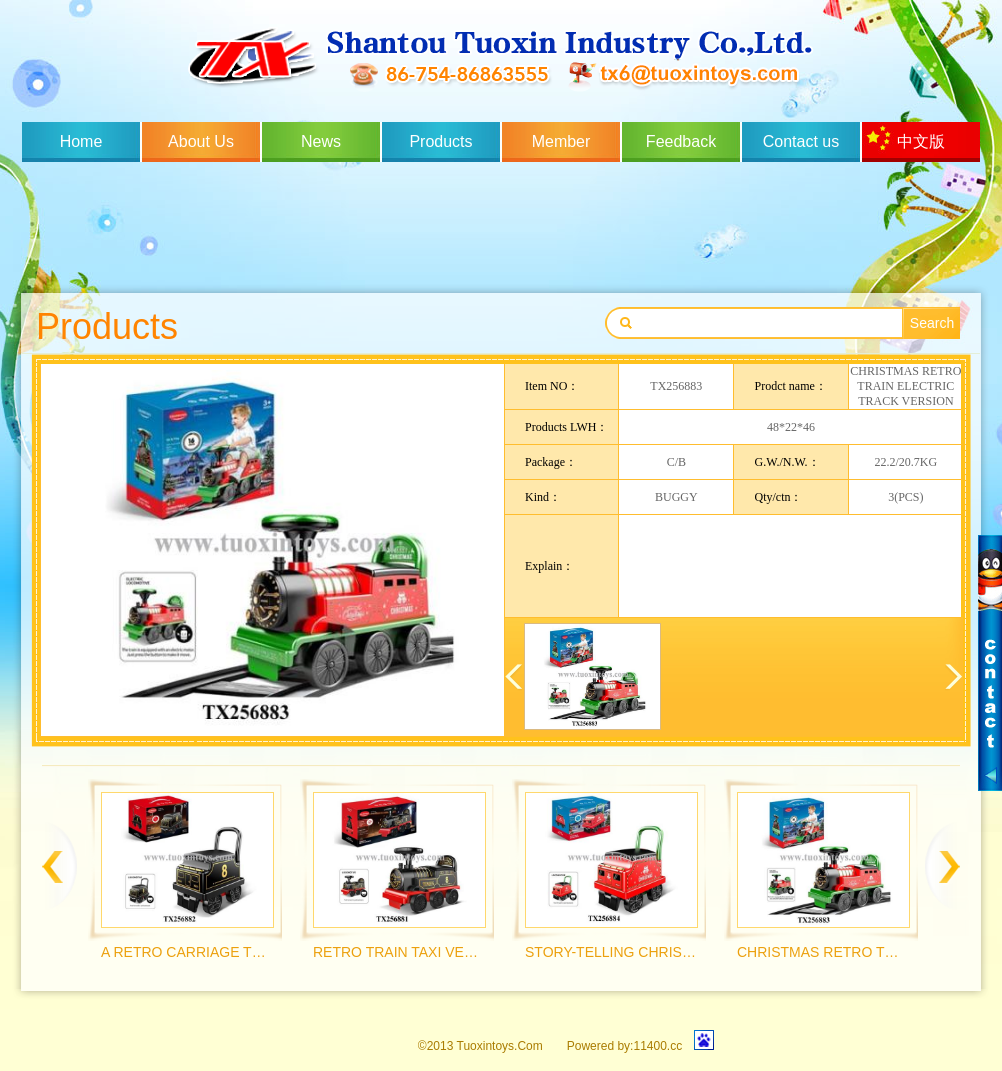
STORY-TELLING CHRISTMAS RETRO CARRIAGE (610, 952)
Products (440, 141)
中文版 (921, 141)
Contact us (801, 141)
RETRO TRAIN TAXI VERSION (398, 952)
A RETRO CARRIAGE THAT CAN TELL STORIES (186, 952)
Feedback (681, 141)
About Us (201, 141)
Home (81, 141)
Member (561, 141)
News (321, 141)
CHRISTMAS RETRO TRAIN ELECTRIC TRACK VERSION (822, 952)
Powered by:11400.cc (624, 1046)
